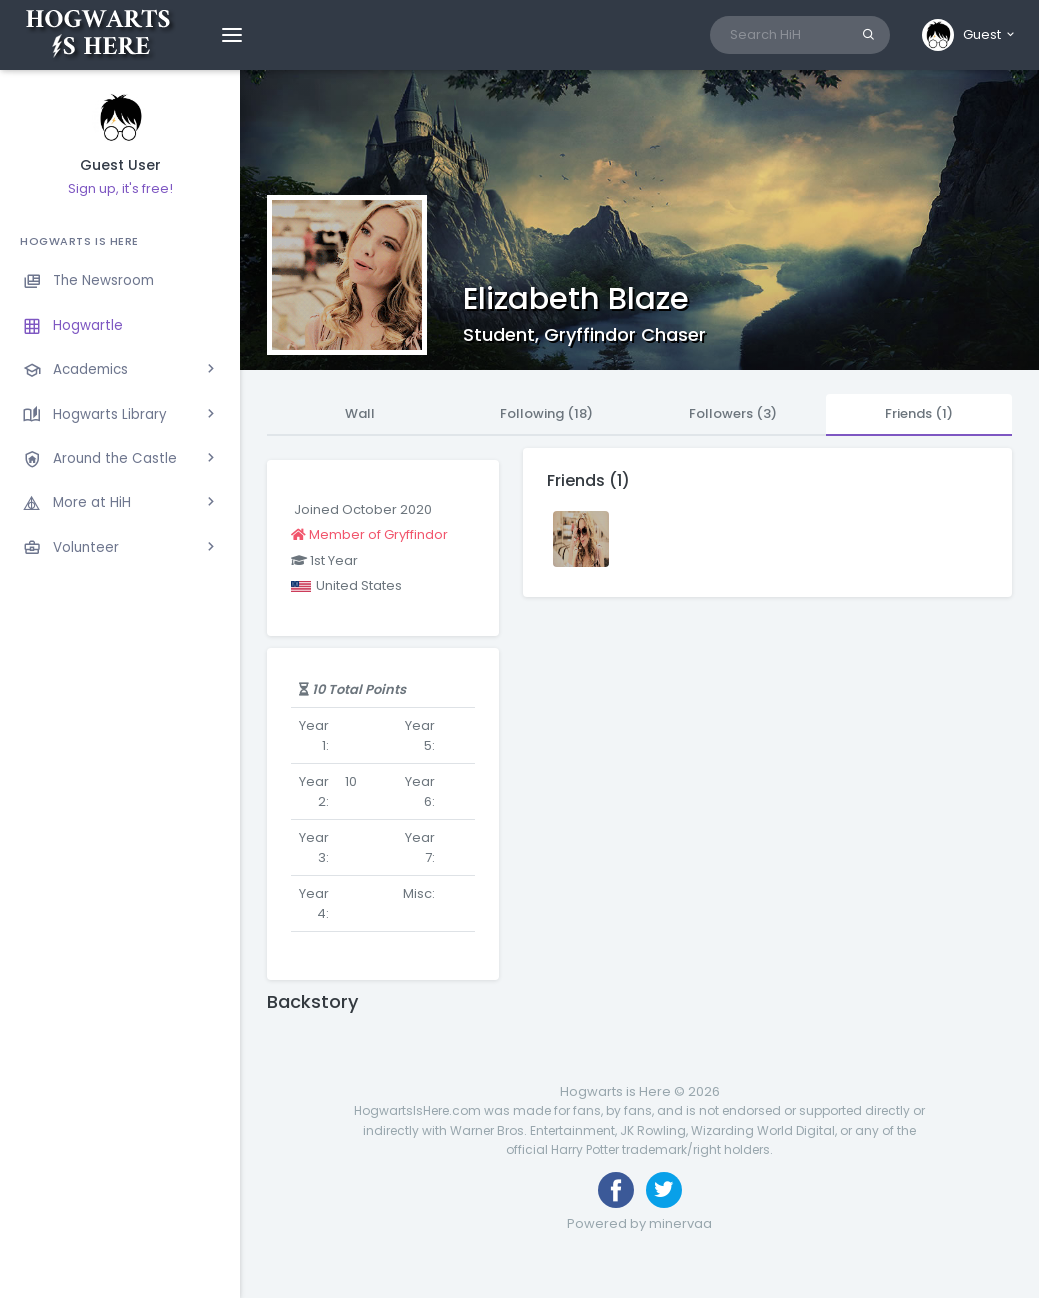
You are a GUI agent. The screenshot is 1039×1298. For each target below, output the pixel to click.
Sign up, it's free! (120, 188)
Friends (919, 413)
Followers (733, 413)
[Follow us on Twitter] (664, 1190)
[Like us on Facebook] (616, 1190)
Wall (360, 413)
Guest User (120, 165)
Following (546, 413)
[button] (969, 35)
